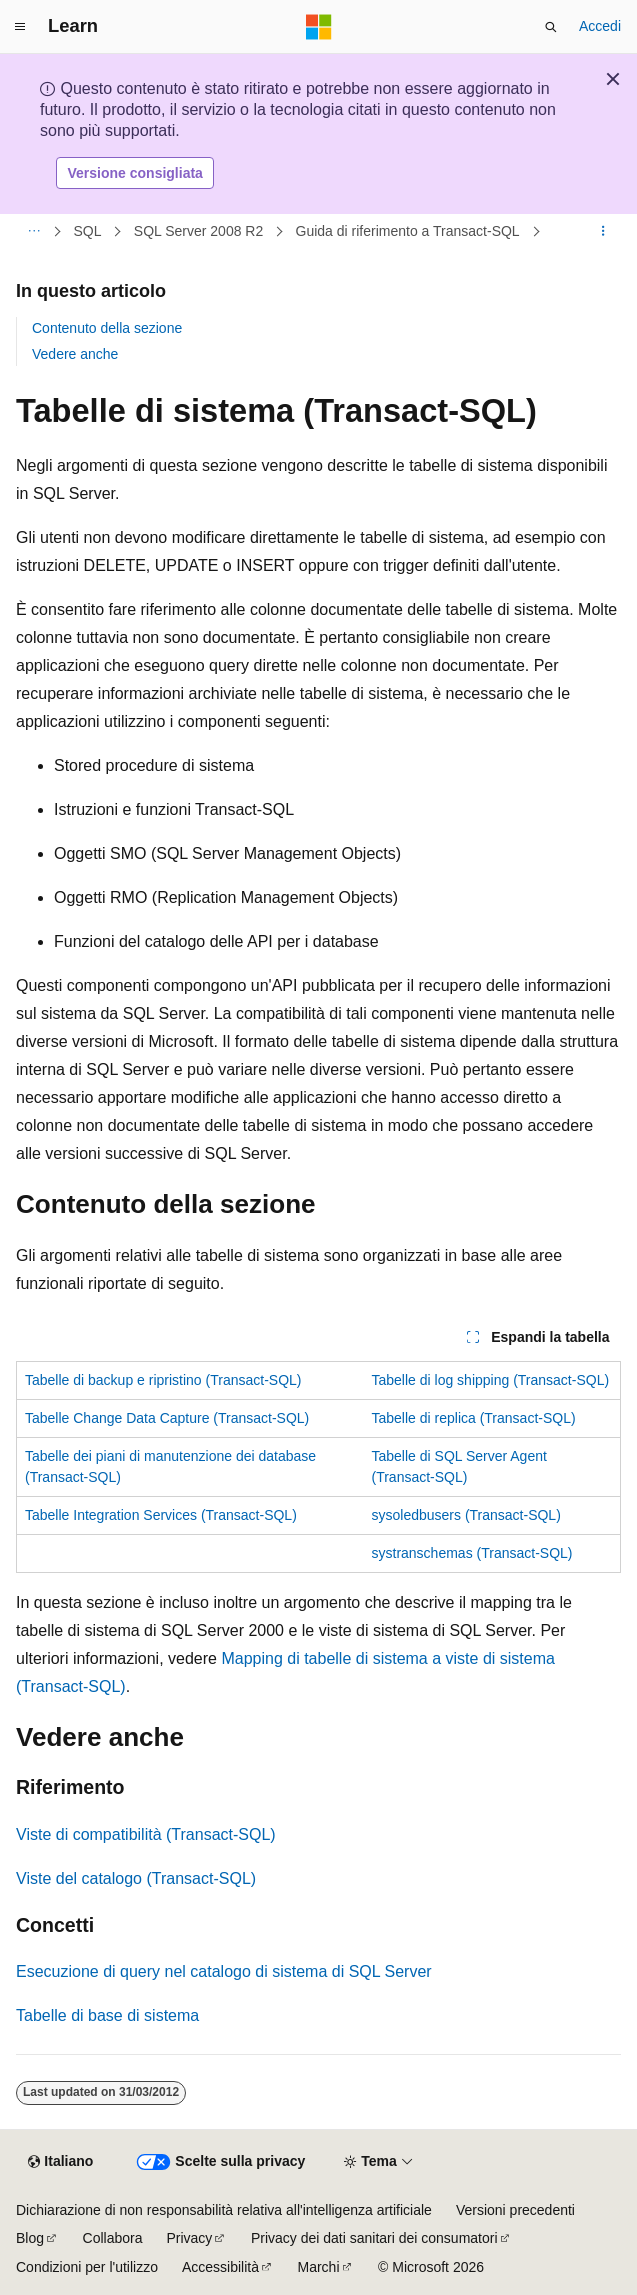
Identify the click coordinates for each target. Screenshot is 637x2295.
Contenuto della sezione (107, 328)
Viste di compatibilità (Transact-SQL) (146, 1834)
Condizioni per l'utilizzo (87, 2267)
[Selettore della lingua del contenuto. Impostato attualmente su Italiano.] (60, 2162)
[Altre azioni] (603, 232)
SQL (88, 231)
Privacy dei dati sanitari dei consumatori (374, 2238)
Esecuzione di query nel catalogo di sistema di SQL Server (224, 1971)
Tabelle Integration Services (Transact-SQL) (161, 1515)
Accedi (600, 26)
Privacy (189, 2238)
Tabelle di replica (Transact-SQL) (474, 1418)
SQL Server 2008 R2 (198, 231)
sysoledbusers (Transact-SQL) (466, 1515)
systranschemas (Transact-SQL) (472, 1553)
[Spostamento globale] (20, 27)
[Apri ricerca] (551, 27)
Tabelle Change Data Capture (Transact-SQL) (167, 1418)
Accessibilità (220, 2267)
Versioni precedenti (515, 2210)
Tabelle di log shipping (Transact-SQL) (491, 1380)
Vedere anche (75, 354)
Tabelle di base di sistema (107, 2015)
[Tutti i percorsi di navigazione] (33, 232)
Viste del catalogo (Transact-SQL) (136, 1878)
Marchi (319, 2267)
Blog (30, 2238)
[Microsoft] (319, 27)
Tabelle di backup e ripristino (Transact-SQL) (163, 1380)
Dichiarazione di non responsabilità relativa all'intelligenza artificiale (224, 2210)
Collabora (113, 2238)
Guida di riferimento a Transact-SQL (408, 231)
